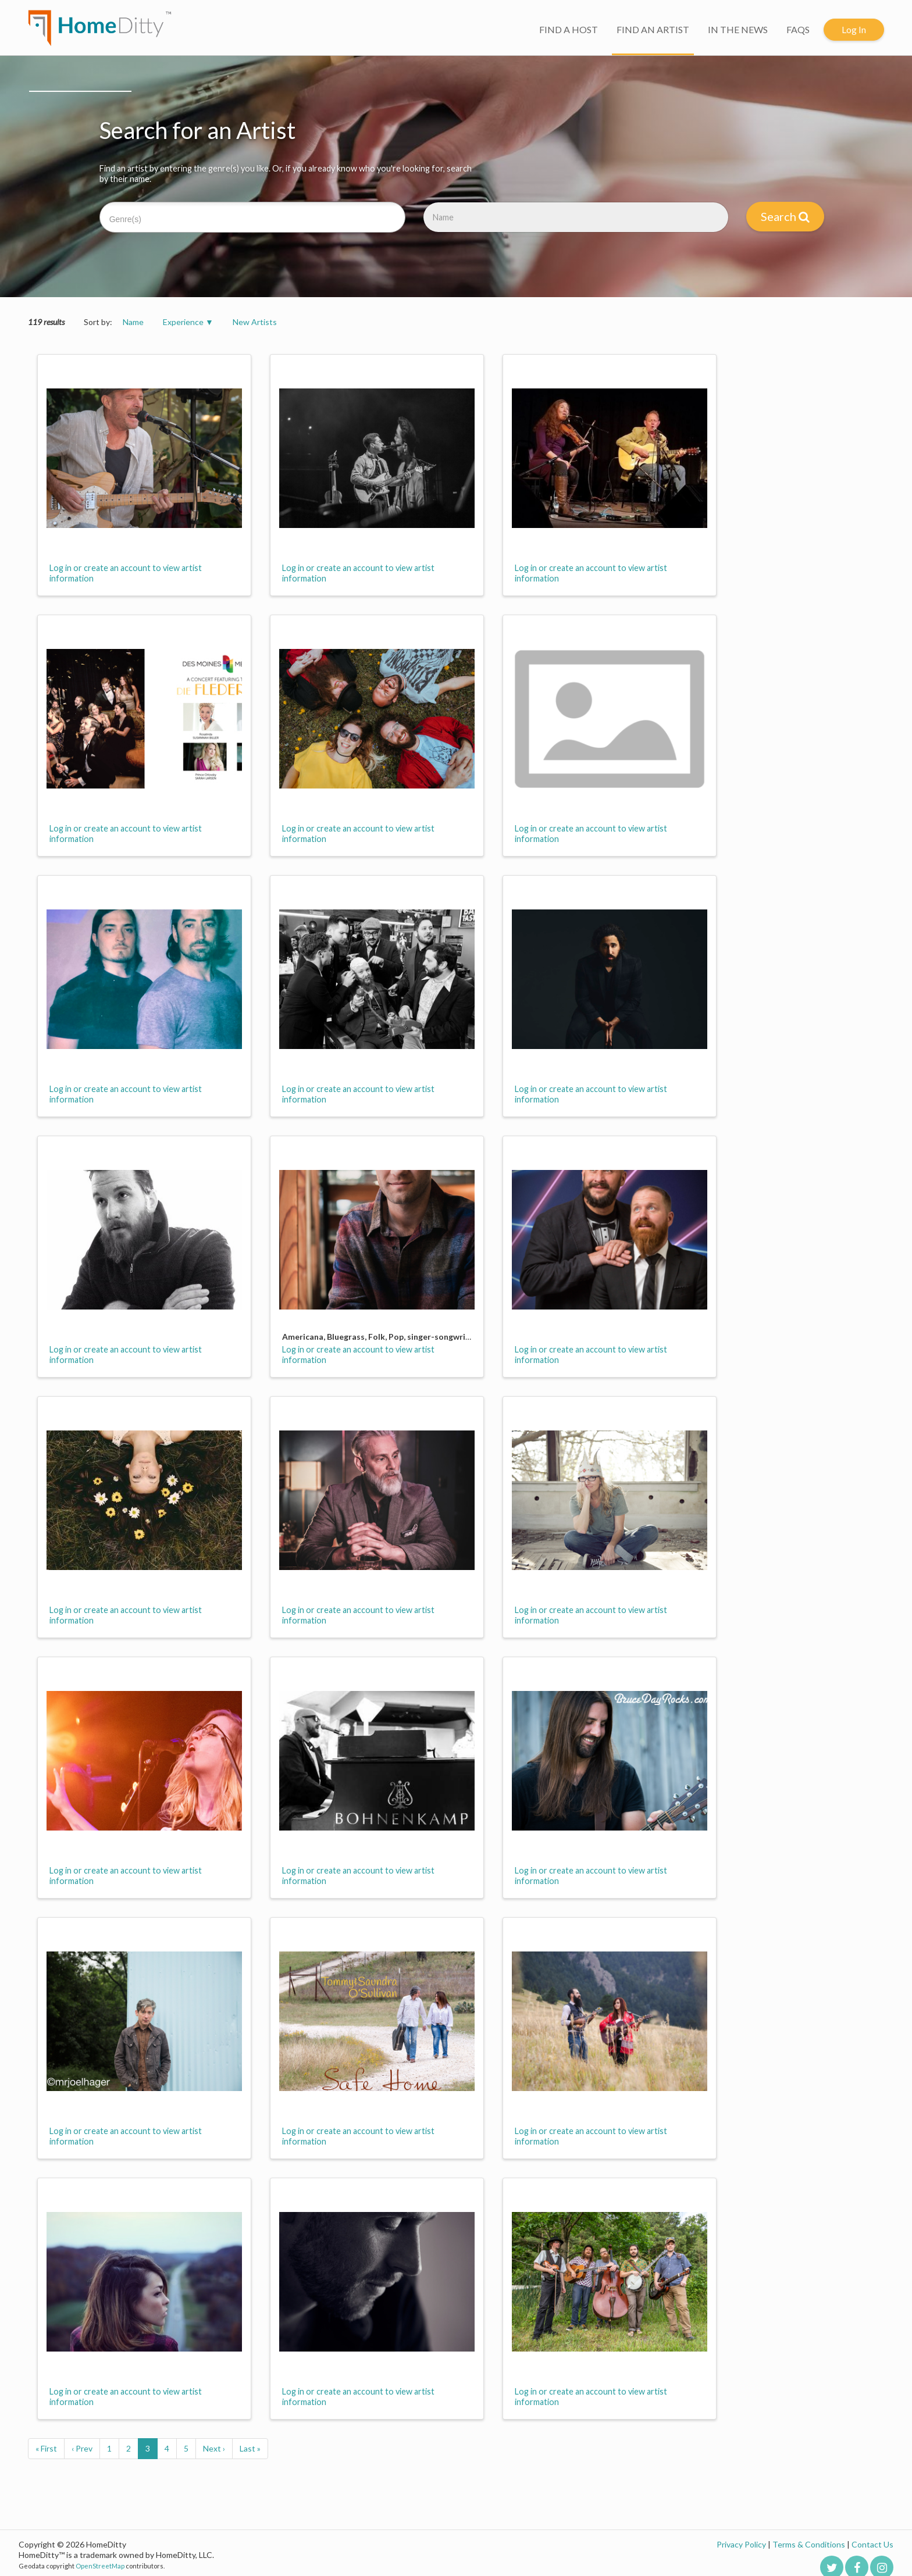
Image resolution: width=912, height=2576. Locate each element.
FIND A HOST (568, 29)
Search (785, 216)
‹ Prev (82, 2448)
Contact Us (872, 2544)
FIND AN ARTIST (653, 29)
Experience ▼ (188, 322)
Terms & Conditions (808, 2544)
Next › (214, 2448)
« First (46, 2448)
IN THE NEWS (738, 29)
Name (133, 322)
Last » (250, 2448)
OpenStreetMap (100, 2566)
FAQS (798, 29)
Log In (854, 29)
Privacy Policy (741, 2544)
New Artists (255, 322)
